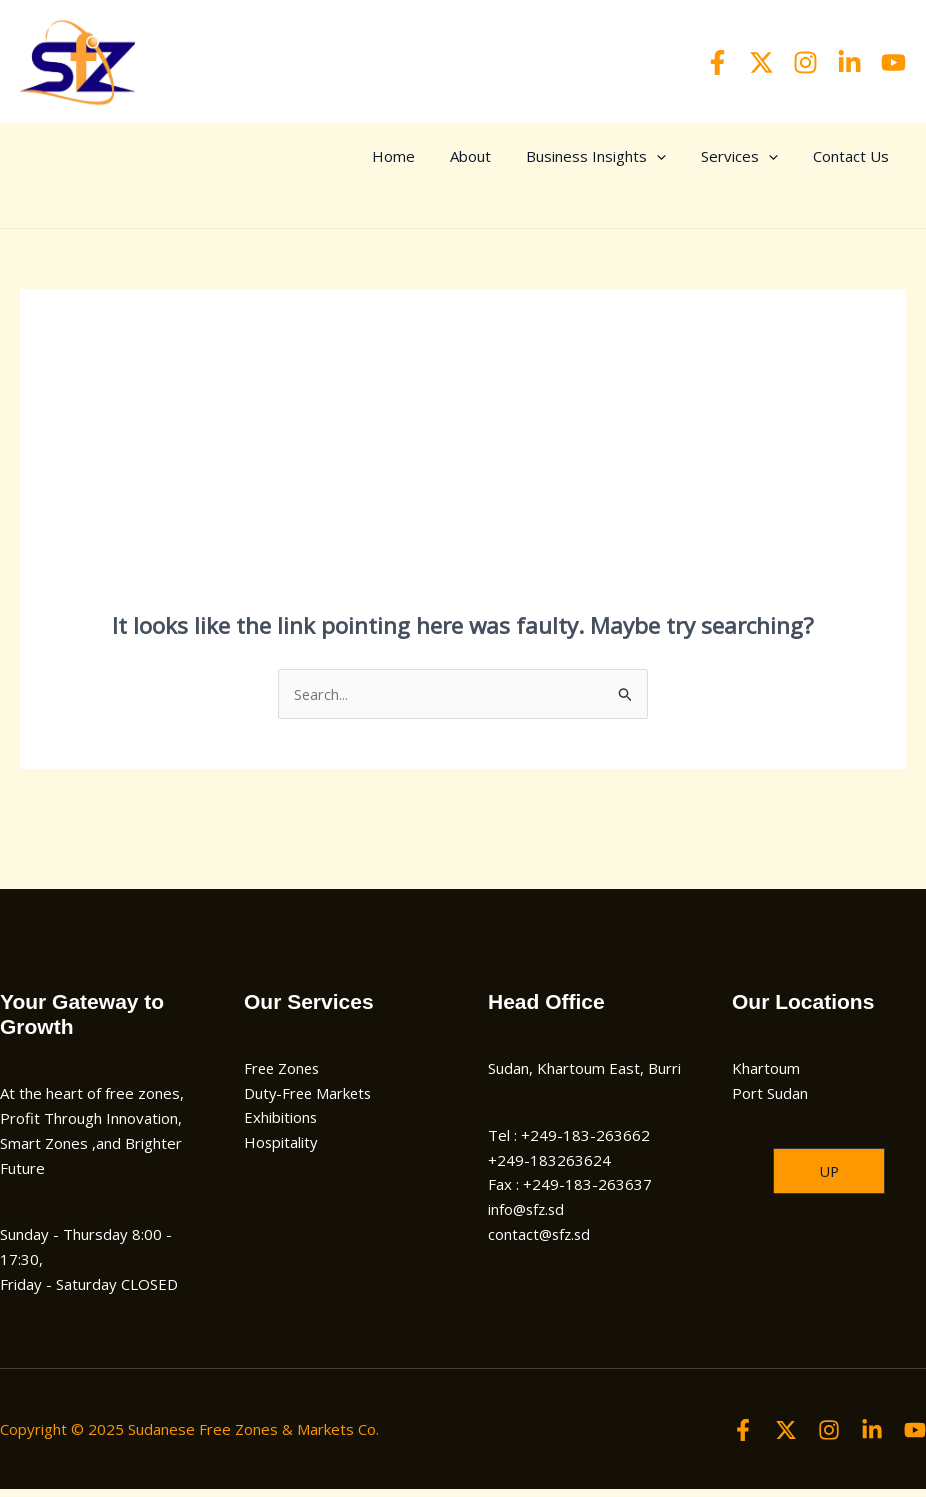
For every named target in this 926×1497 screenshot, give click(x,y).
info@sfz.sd (528, 1217)
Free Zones (283, 1076)
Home (460, 156)
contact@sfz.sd (541, 1242)
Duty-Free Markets (310, 1101)
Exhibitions (281, 1126)
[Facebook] (717, 62)
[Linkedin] (849, 62)
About (522, 156)
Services (761, 156)
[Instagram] (805, 62)
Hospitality (281, 1150)
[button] (829, 1179)
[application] (693, 156)
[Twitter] (761, 62)
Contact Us (858, 156)
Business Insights (633, 156)
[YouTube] (893, 62)
